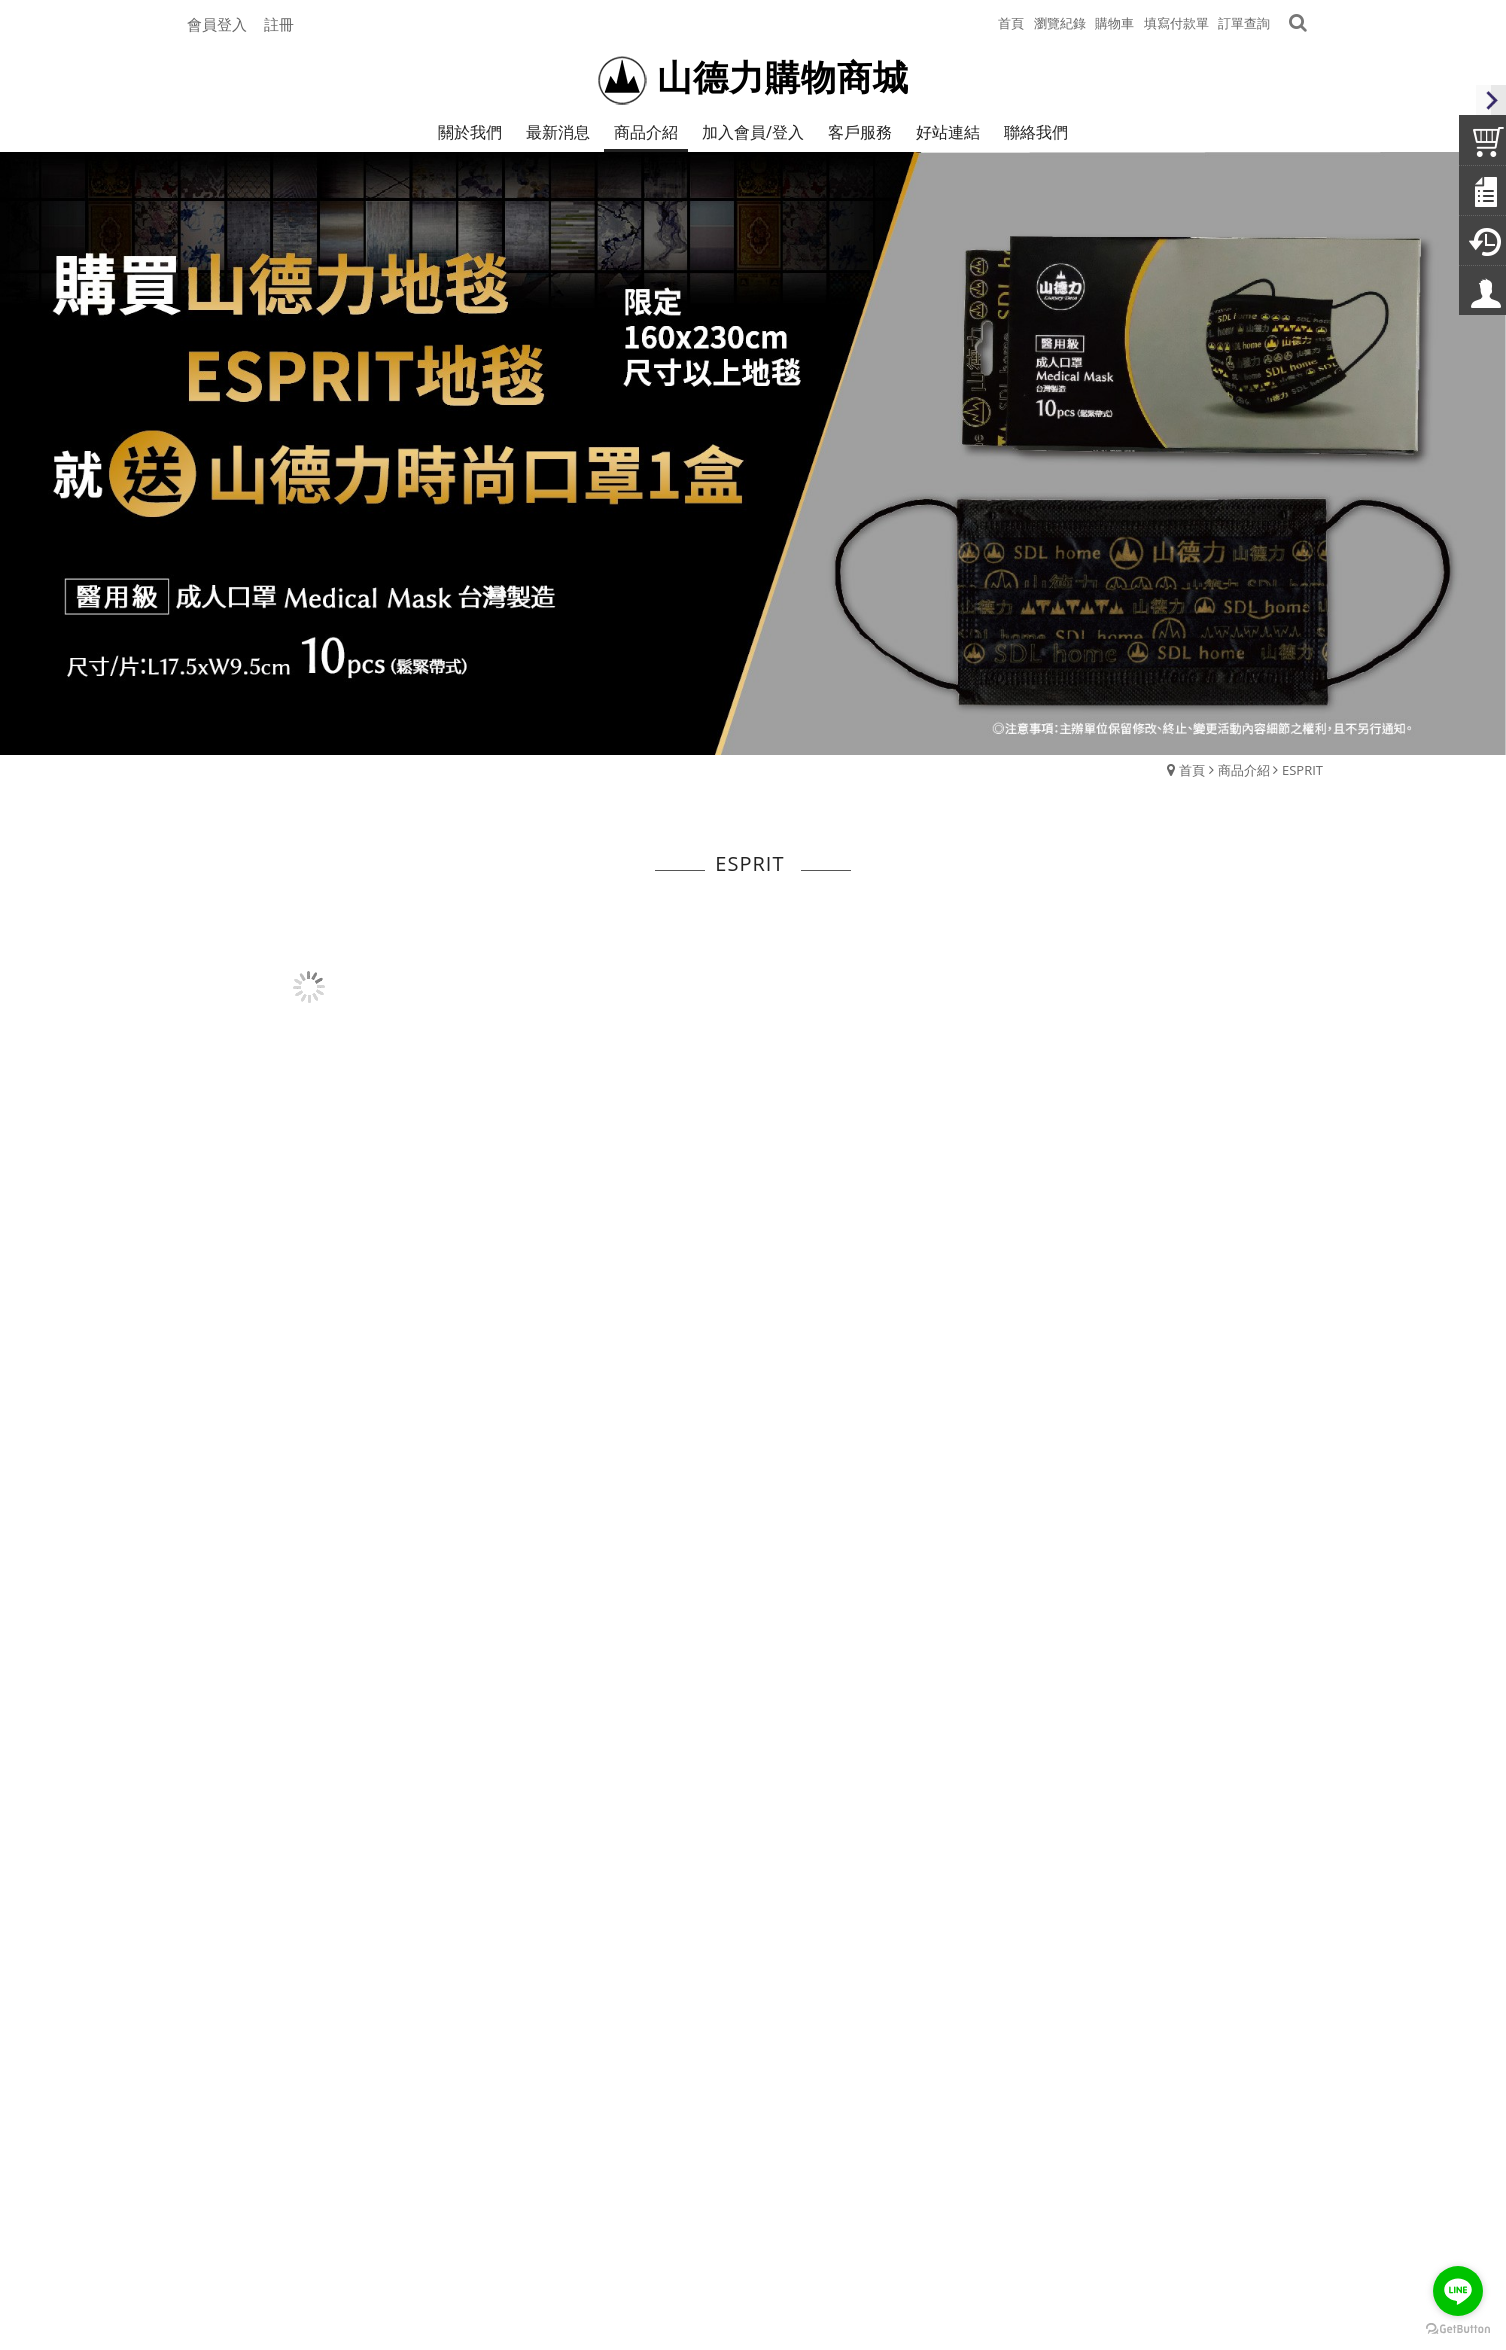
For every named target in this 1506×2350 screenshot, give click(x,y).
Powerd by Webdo (753, 2287)
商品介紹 (1244, 770)
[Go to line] (1458, 2291)
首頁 (1192, 770)
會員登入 (217, 24)
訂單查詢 (1244, 23)
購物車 (1114, 23)
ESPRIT (1302, 770)
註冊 (279, 24)
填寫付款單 (1176, 23)
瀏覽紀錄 (1060, 23)
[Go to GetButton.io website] (1458, 2329)
